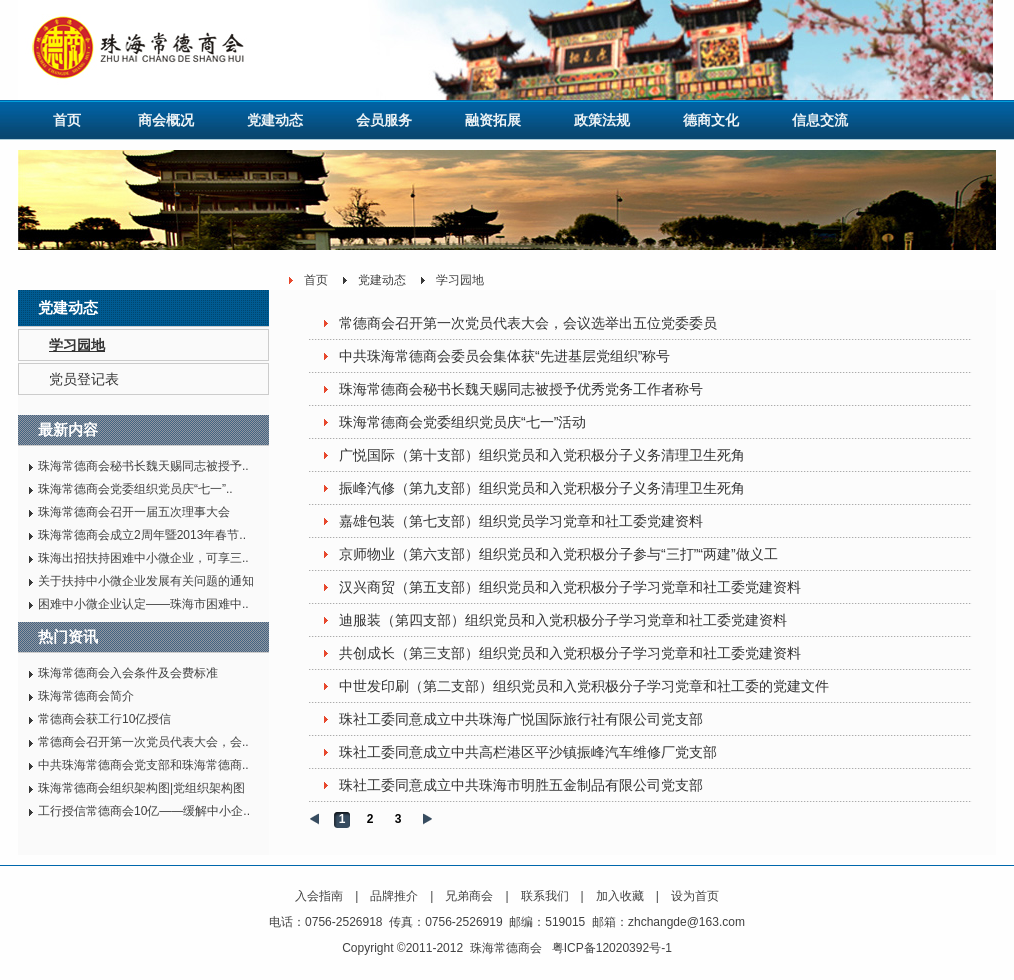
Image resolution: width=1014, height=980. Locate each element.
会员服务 (384, 120)
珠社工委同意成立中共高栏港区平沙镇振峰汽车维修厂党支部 (528, 752)
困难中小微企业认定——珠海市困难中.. (143, 604)
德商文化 (711, 120)
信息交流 (820, 120)
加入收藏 (620, 896)
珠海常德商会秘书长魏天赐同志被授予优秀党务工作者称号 (521, 389)
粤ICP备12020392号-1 (612, 948)
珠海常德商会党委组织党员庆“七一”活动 (462, 422)
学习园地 (77, 345)
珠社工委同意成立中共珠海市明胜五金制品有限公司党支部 (521, 785)
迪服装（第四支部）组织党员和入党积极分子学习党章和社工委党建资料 (563, 620)
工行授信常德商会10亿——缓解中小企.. (144, 811)
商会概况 (166, 120)
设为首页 (695, 896)
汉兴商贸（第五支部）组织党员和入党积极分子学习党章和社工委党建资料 (570, 587)
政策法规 (602, 120)
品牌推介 (394, 896)
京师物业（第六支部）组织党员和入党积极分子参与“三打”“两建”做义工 (558, 554)
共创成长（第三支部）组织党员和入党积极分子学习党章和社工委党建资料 (570, 653)
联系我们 (545, 896)
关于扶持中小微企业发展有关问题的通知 (146, 581)
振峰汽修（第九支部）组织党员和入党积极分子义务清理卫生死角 (542, 488)
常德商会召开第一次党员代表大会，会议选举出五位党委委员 (528, 323)
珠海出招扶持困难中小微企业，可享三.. (143, 558)
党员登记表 (84, 379)
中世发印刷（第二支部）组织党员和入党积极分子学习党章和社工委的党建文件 (584, 686)
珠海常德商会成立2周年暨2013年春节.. (142, 535)
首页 (67, 120)
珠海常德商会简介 (86, 696)
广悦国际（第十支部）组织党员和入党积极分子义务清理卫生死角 (542, 455)
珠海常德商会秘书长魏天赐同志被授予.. (143, 466)
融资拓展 (493, 120)
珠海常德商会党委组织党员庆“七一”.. (135, 489)
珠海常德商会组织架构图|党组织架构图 (141, 788)
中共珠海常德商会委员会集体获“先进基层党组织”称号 (504, 356)
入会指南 (319, 896)
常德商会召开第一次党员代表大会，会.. (143, 742)
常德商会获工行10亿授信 (104, 719)
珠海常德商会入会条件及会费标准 (128, 673)
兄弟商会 (469, 896)
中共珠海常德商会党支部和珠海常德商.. (143, 765)
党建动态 (275, 120)
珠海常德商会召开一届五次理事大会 (134, 512)
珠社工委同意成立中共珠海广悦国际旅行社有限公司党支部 (521, 719)
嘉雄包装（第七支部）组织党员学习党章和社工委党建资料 (521, 521)
